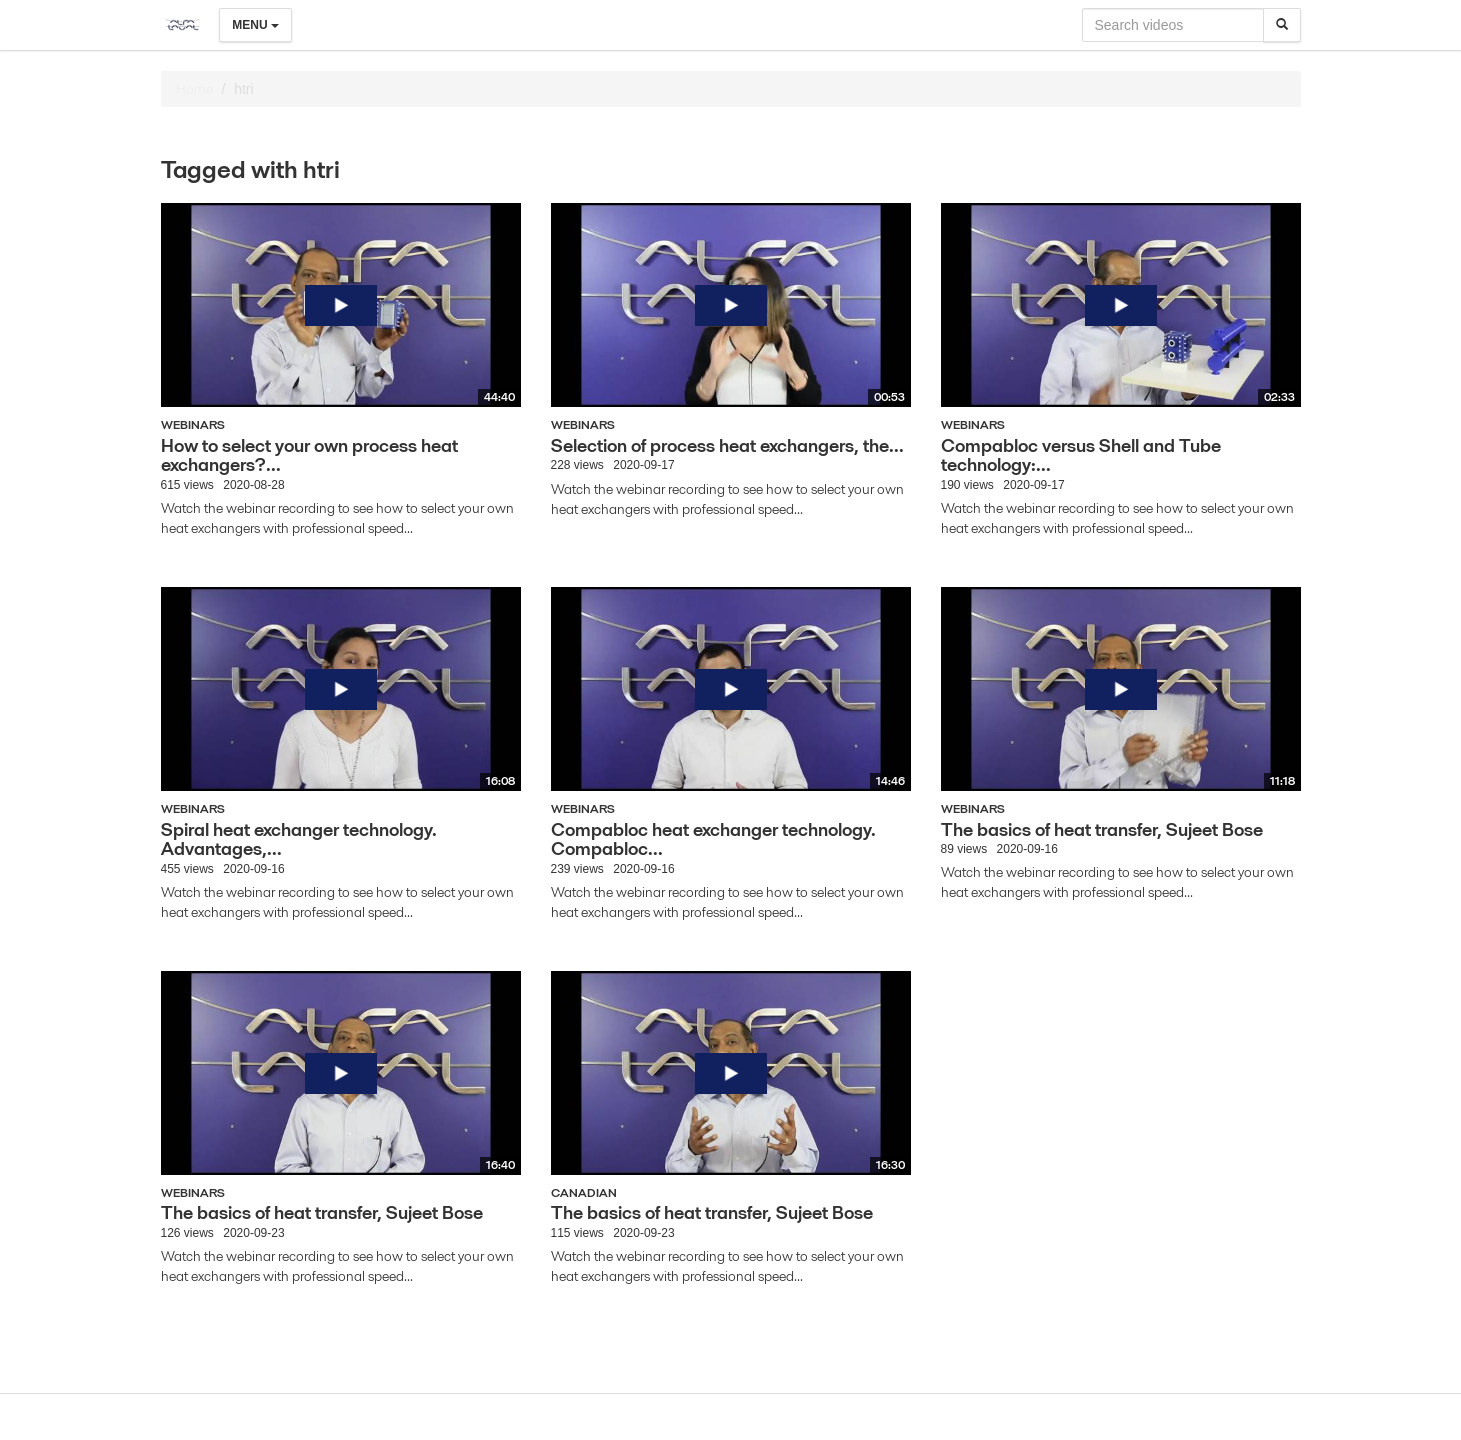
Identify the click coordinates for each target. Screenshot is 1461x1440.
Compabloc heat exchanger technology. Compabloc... (713, 839)
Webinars (193, 424)
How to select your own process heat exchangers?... (309, 455)
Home (194, 89)
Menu (255, 25)
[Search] (1282, 25)
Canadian (584, 1192)
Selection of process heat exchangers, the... (727, 445)
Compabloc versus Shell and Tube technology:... (1081, 455)
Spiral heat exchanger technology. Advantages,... (299, 839)
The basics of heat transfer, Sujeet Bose (1102, 829)
